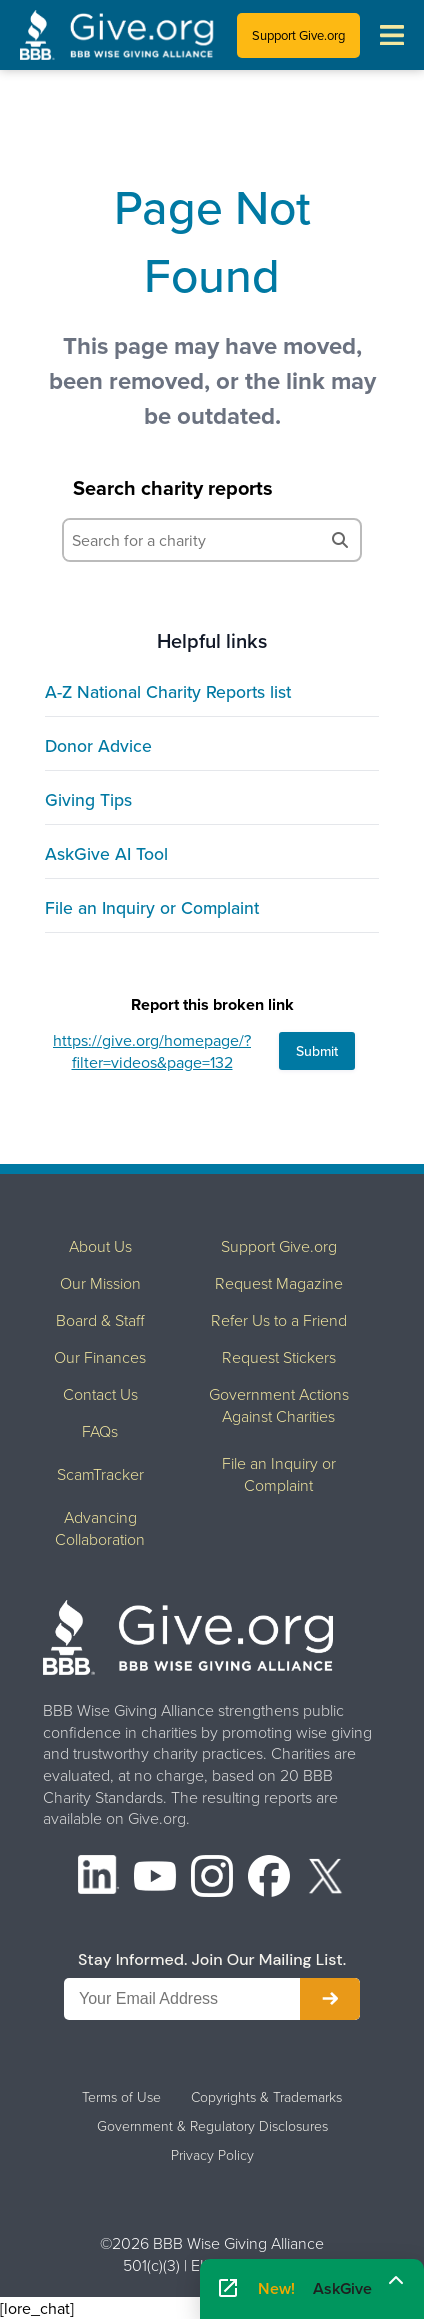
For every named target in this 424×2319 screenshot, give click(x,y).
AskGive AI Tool (106, 853)
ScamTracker (100, 1474)
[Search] (340, 540)
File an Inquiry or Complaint (152, 907)
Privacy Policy (212, 2155)
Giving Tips (88, 799)
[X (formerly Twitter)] (326, 1878)
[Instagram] (212, 1878)
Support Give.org (298, 35)
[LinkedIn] (99, 1878)
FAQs (100, 1431)
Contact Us (100, 1394)
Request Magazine (279, 1283)
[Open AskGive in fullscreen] (228, 2289)
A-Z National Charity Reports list (168, 691)
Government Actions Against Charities (279, 1405)
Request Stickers (279, 1357)
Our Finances (100, 1357)
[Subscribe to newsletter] (330, 1999)
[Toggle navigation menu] (392, 35)
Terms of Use (121, 2097)
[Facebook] (269, 1878)
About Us (100, 1246)
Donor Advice (98, 745)
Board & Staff (100, 1320)
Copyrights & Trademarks (266, 2097)
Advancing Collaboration (100, 1528)
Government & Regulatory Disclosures (212, 2126)
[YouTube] (155, 1878)
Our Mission (100, 1283)
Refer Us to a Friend (279, 1320)
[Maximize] (396, 2282)
